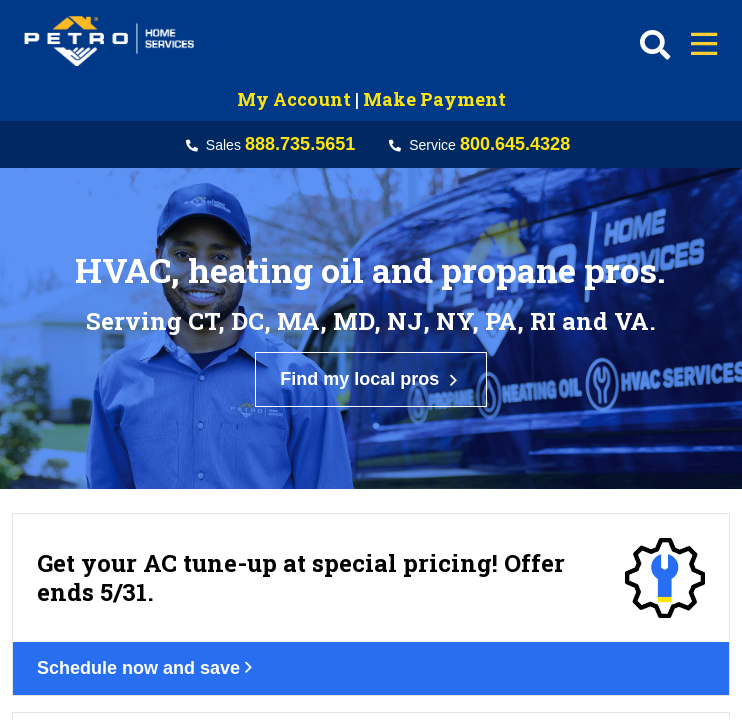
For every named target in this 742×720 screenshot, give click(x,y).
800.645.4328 (515, 144)
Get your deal (115, 679)
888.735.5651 (300, 144)
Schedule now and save (159, 479)
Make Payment (434, 99)
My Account (294, 99)
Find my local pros (371, 296)
